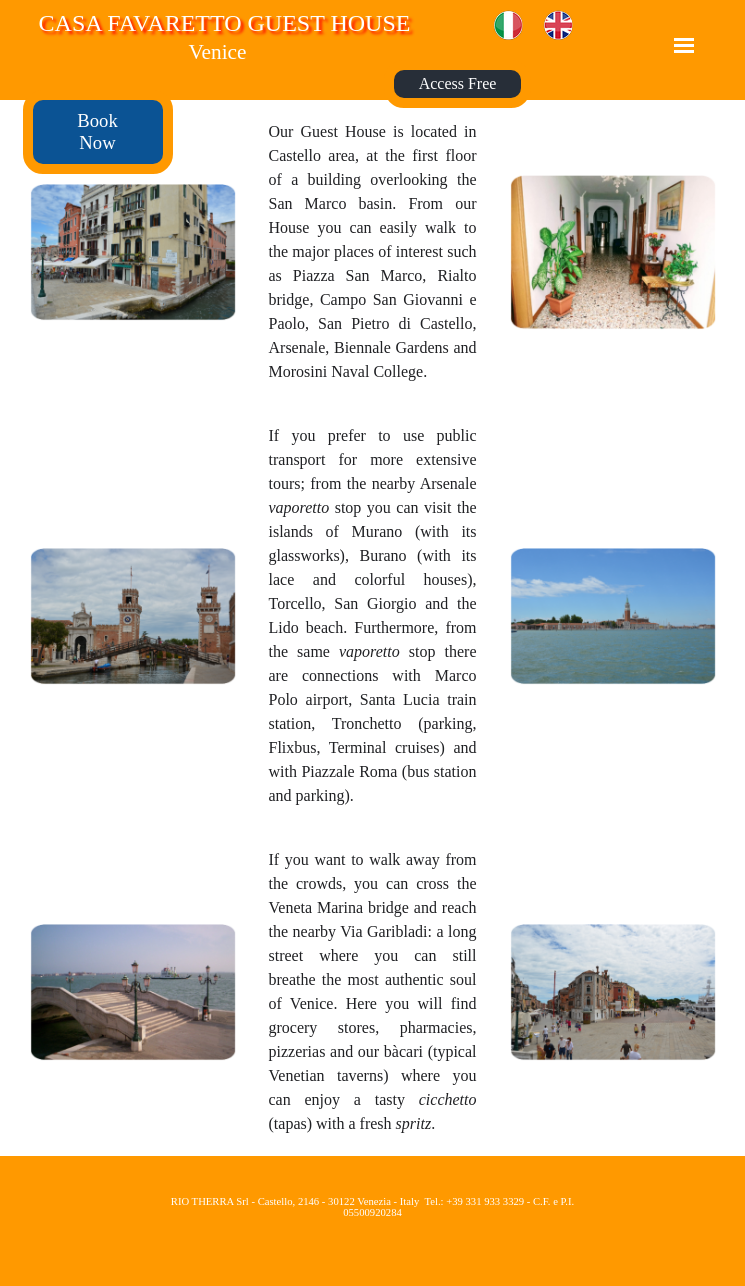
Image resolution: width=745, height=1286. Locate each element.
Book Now (97, 131)
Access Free (458, 83)
